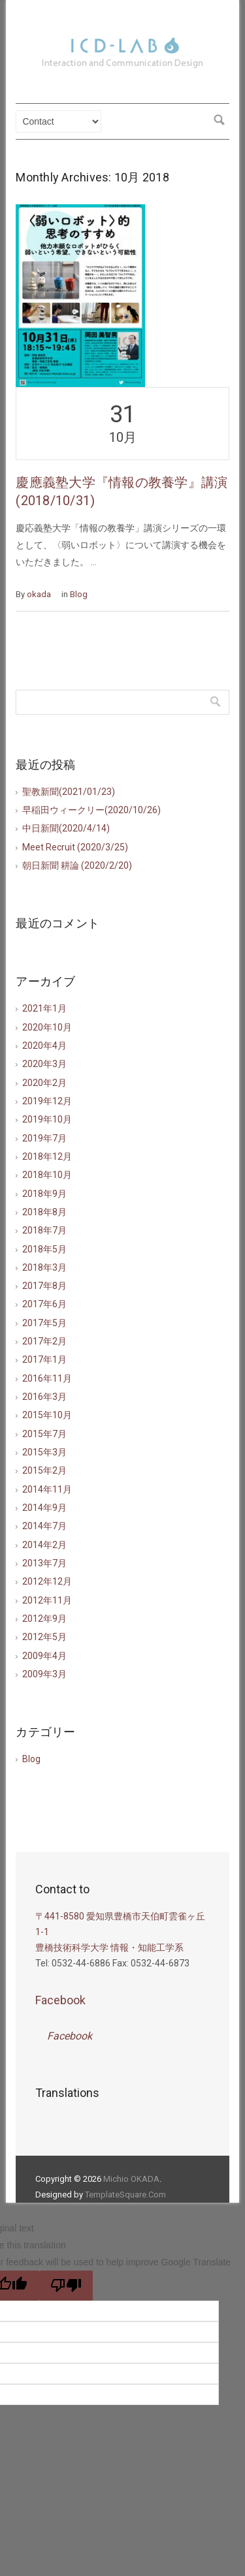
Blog (79, 594)
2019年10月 (47, 1119)
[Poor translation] (66, 2286)
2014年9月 (44, 1507)
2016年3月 (44, 1396)
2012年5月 (44, 1637)
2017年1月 (44, 1359)
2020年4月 (44, 1045)
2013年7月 (44, 1563)
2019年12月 (47, 1101)
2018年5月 (44, 1249)
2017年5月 (44, 1323)
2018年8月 (44, 1212)
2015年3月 (44, 1452)
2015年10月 (47, 1415)
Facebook (60, 2000)
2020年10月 (47, 1027)
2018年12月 (47, 1156)
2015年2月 (44, 1470)
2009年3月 (44, 1674)
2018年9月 (44, 1193)
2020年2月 (44, 1083)
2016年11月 (47, 1378)
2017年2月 (44, 1341)
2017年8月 (44, 1285)
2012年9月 (44, 1618)
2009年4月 (44, 1656)
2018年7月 (44, 1230)
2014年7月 (44, 1526)
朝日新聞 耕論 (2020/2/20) (77, 865)
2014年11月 (47, 1489)
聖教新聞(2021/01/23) (68, 791)
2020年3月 (44, 1064)
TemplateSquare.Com (125, 2194)
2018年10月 (47, 1175)
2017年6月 (44, 1304)
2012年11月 (47, 1600)
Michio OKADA (131, 2179)
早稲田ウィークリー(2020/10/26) (91, 810)
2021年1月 (44, 1008)
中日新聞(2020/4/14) (66, 828)
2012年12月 (47, 1581)
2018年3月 (44, 1267)
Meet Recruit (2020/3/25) (75, 847)
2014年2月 (44, 1545)
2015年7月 (44, 1434)
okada (39, 594)
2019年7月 (44, 1138)
